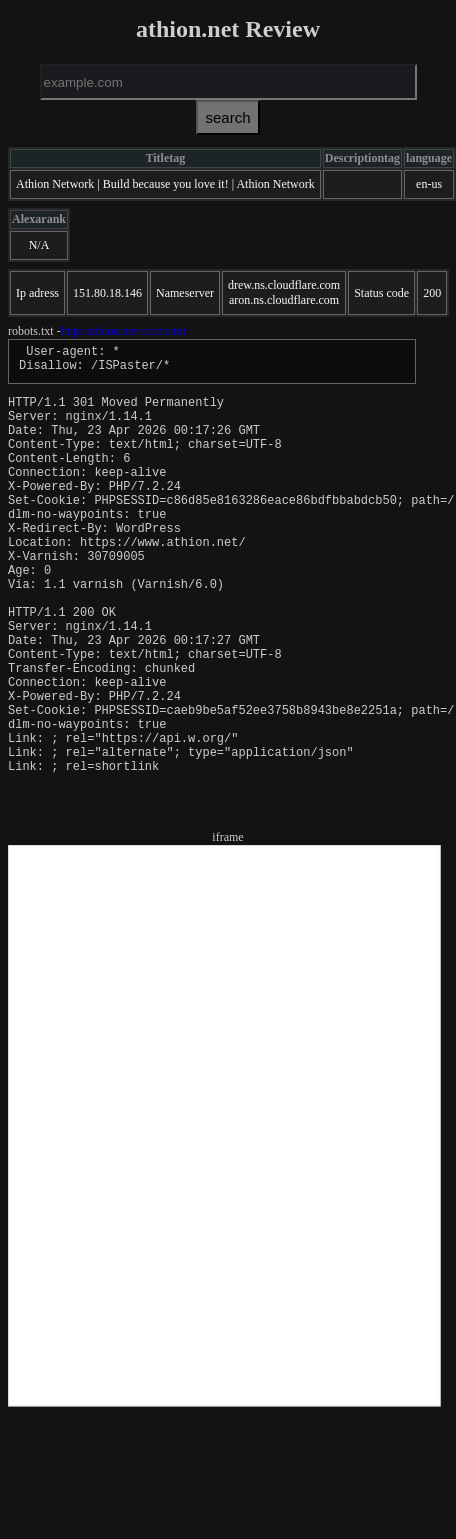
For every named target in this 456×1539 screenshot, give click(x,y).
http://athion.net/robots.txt (123, 331)
